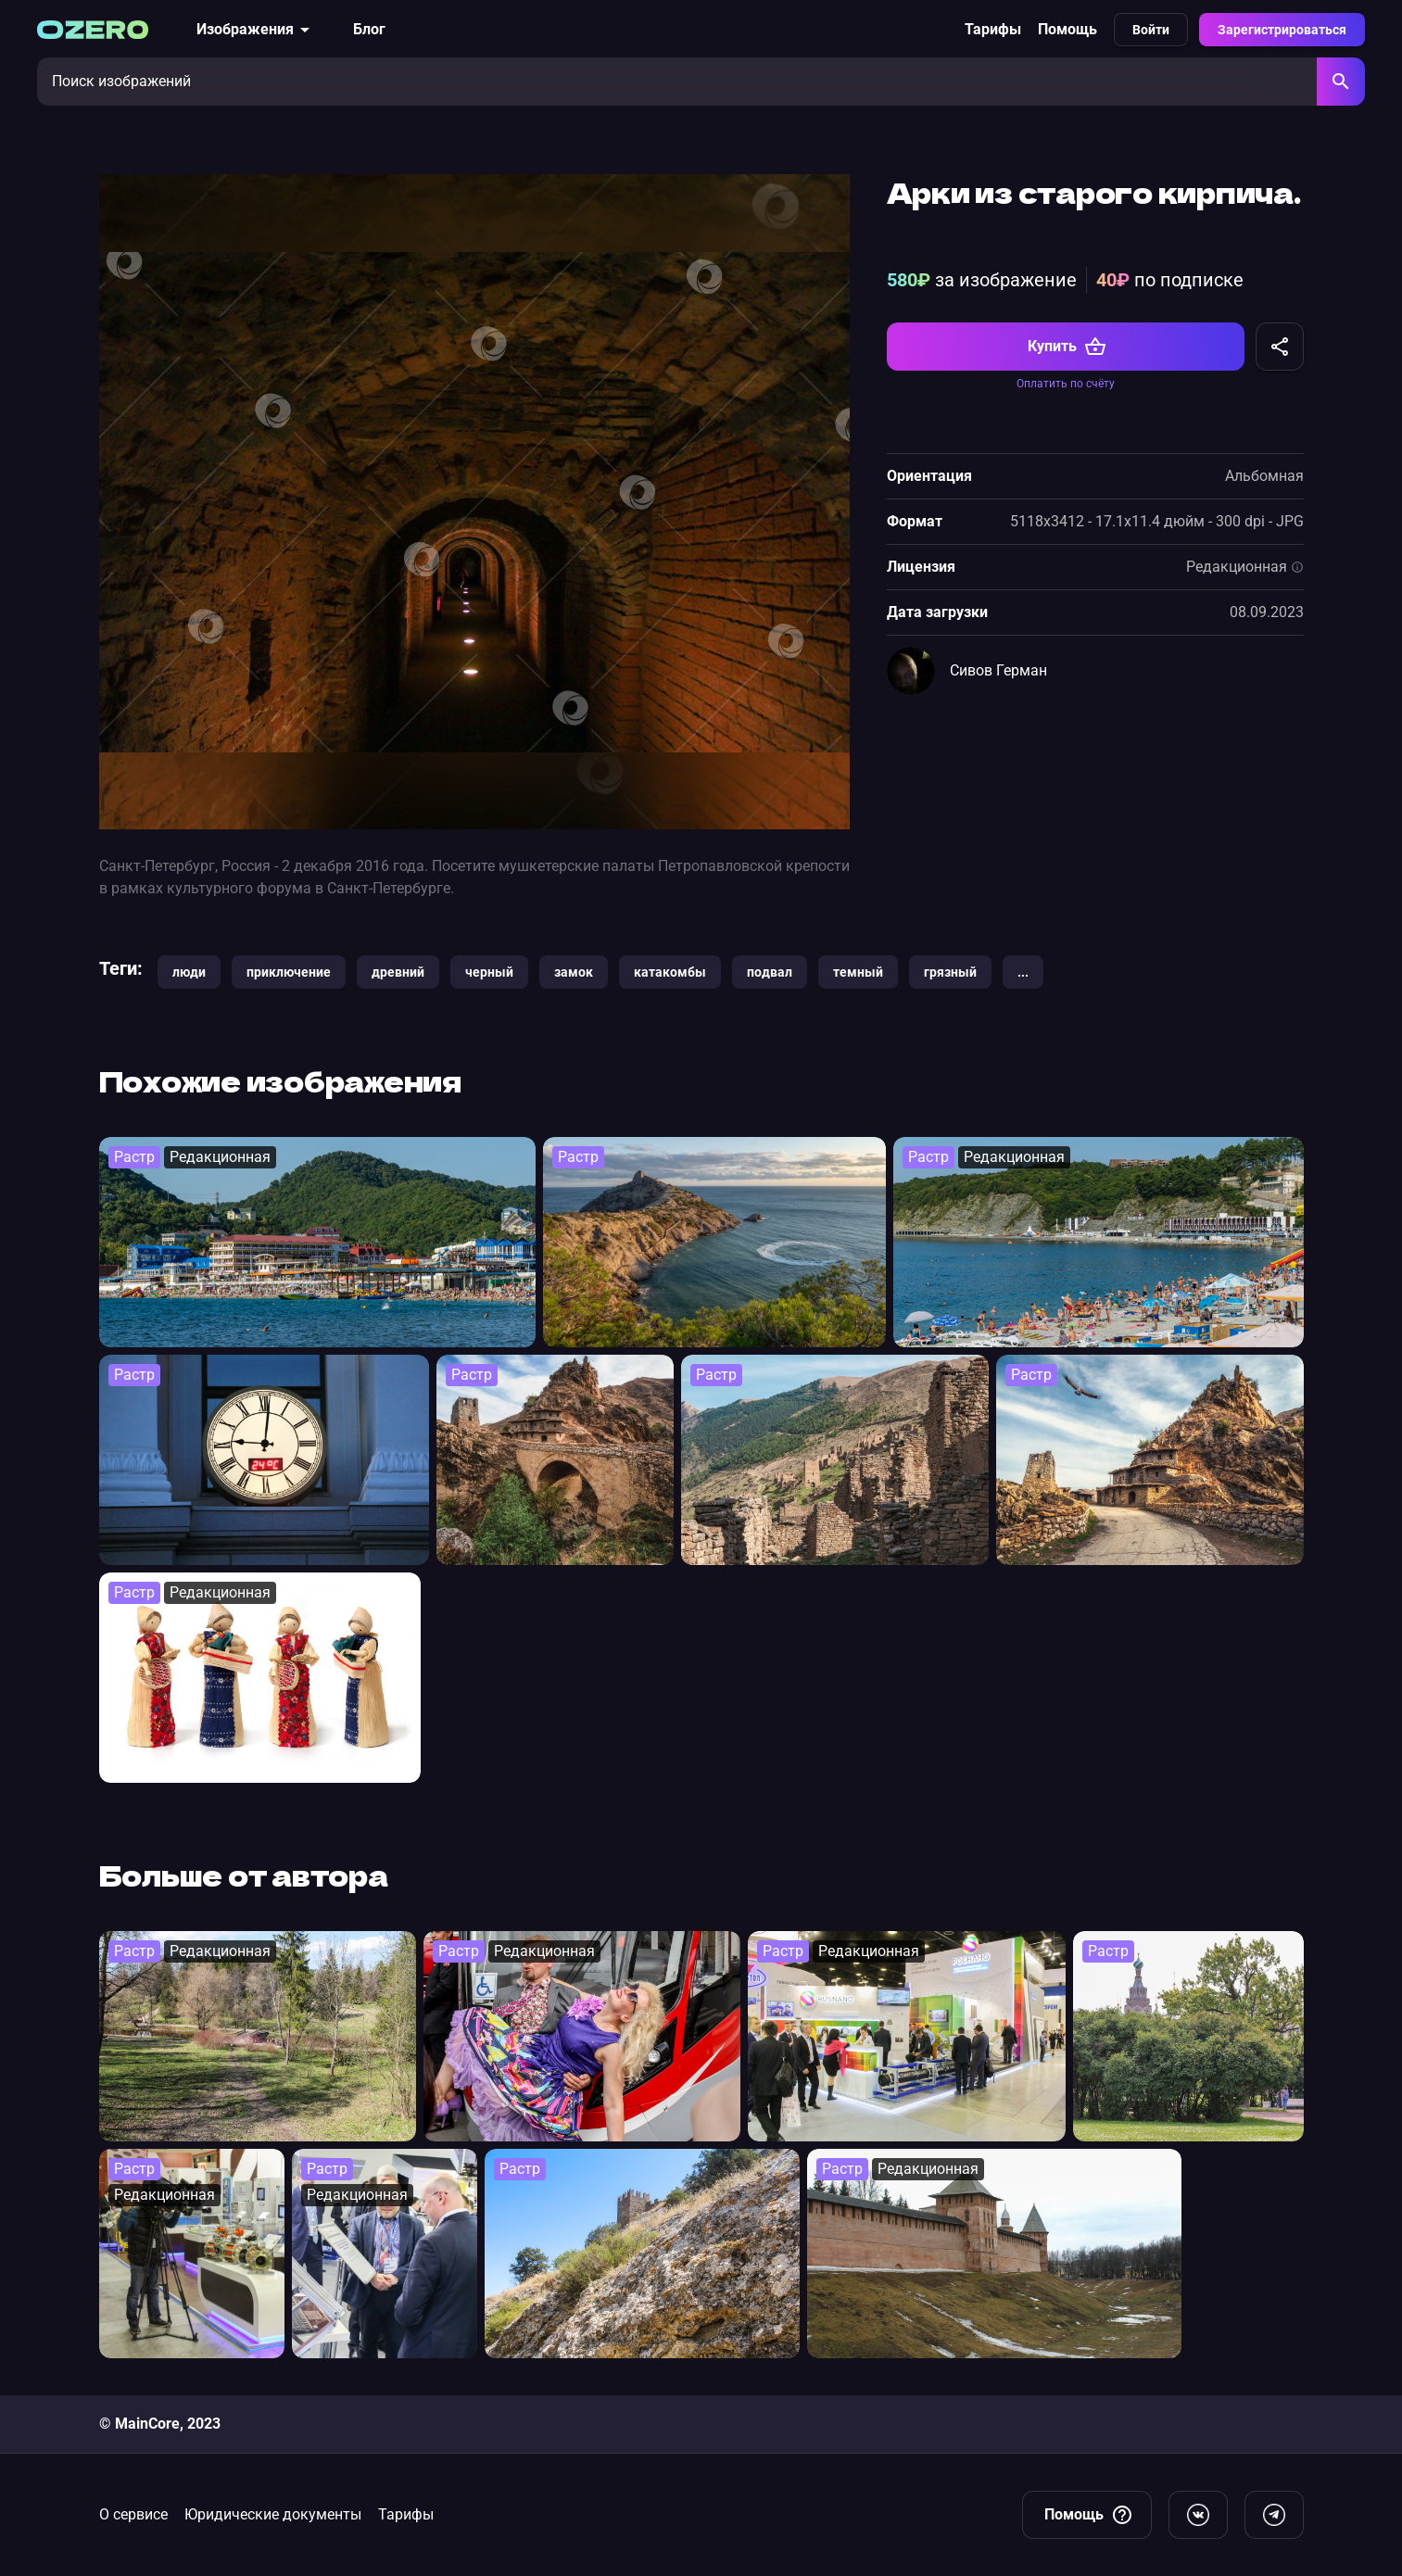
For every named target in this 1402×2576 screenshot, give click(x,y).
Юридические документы (272, 2514)
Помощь (1067, 29)
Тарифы (993, 29)
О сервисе (133, 2514)
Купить (1067, 346)
